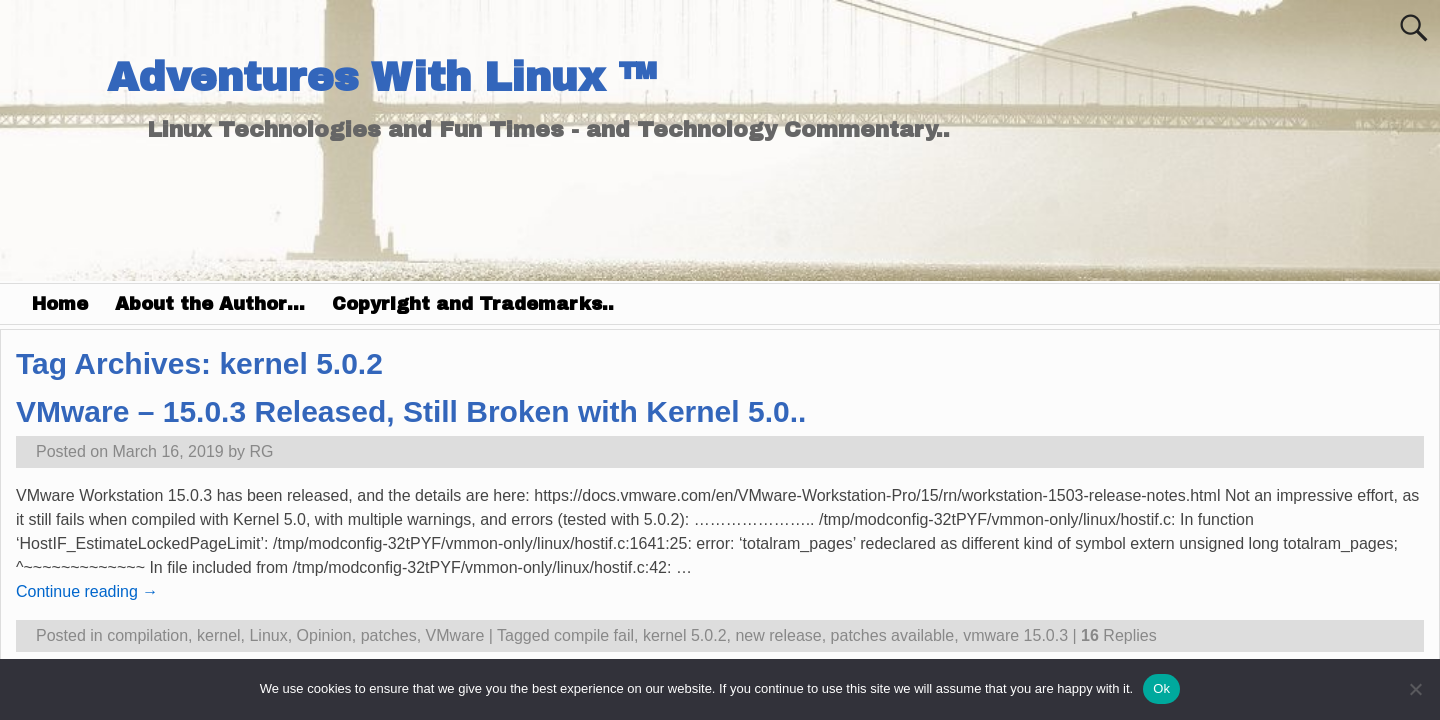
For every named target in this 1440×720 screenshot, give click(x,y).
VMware (455, 635)
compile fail (594, 635)
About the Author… (210, 304)
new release (778, 635)
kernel (219, 635)
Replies (1119, 635)
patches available (893, 635)
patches (389, 635)
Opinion (324, 635)
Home (60, 304)
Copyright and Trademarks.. (473, 304)
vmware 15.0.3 (1015, 635)
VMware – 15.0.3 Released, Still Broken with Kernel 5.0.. (411, 411)
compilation (147, 635)
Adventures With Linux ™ (381, 77)
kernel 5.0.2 (685, 635)
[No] (1415, 689)
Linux (268, 635)
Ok (1161, 688)
